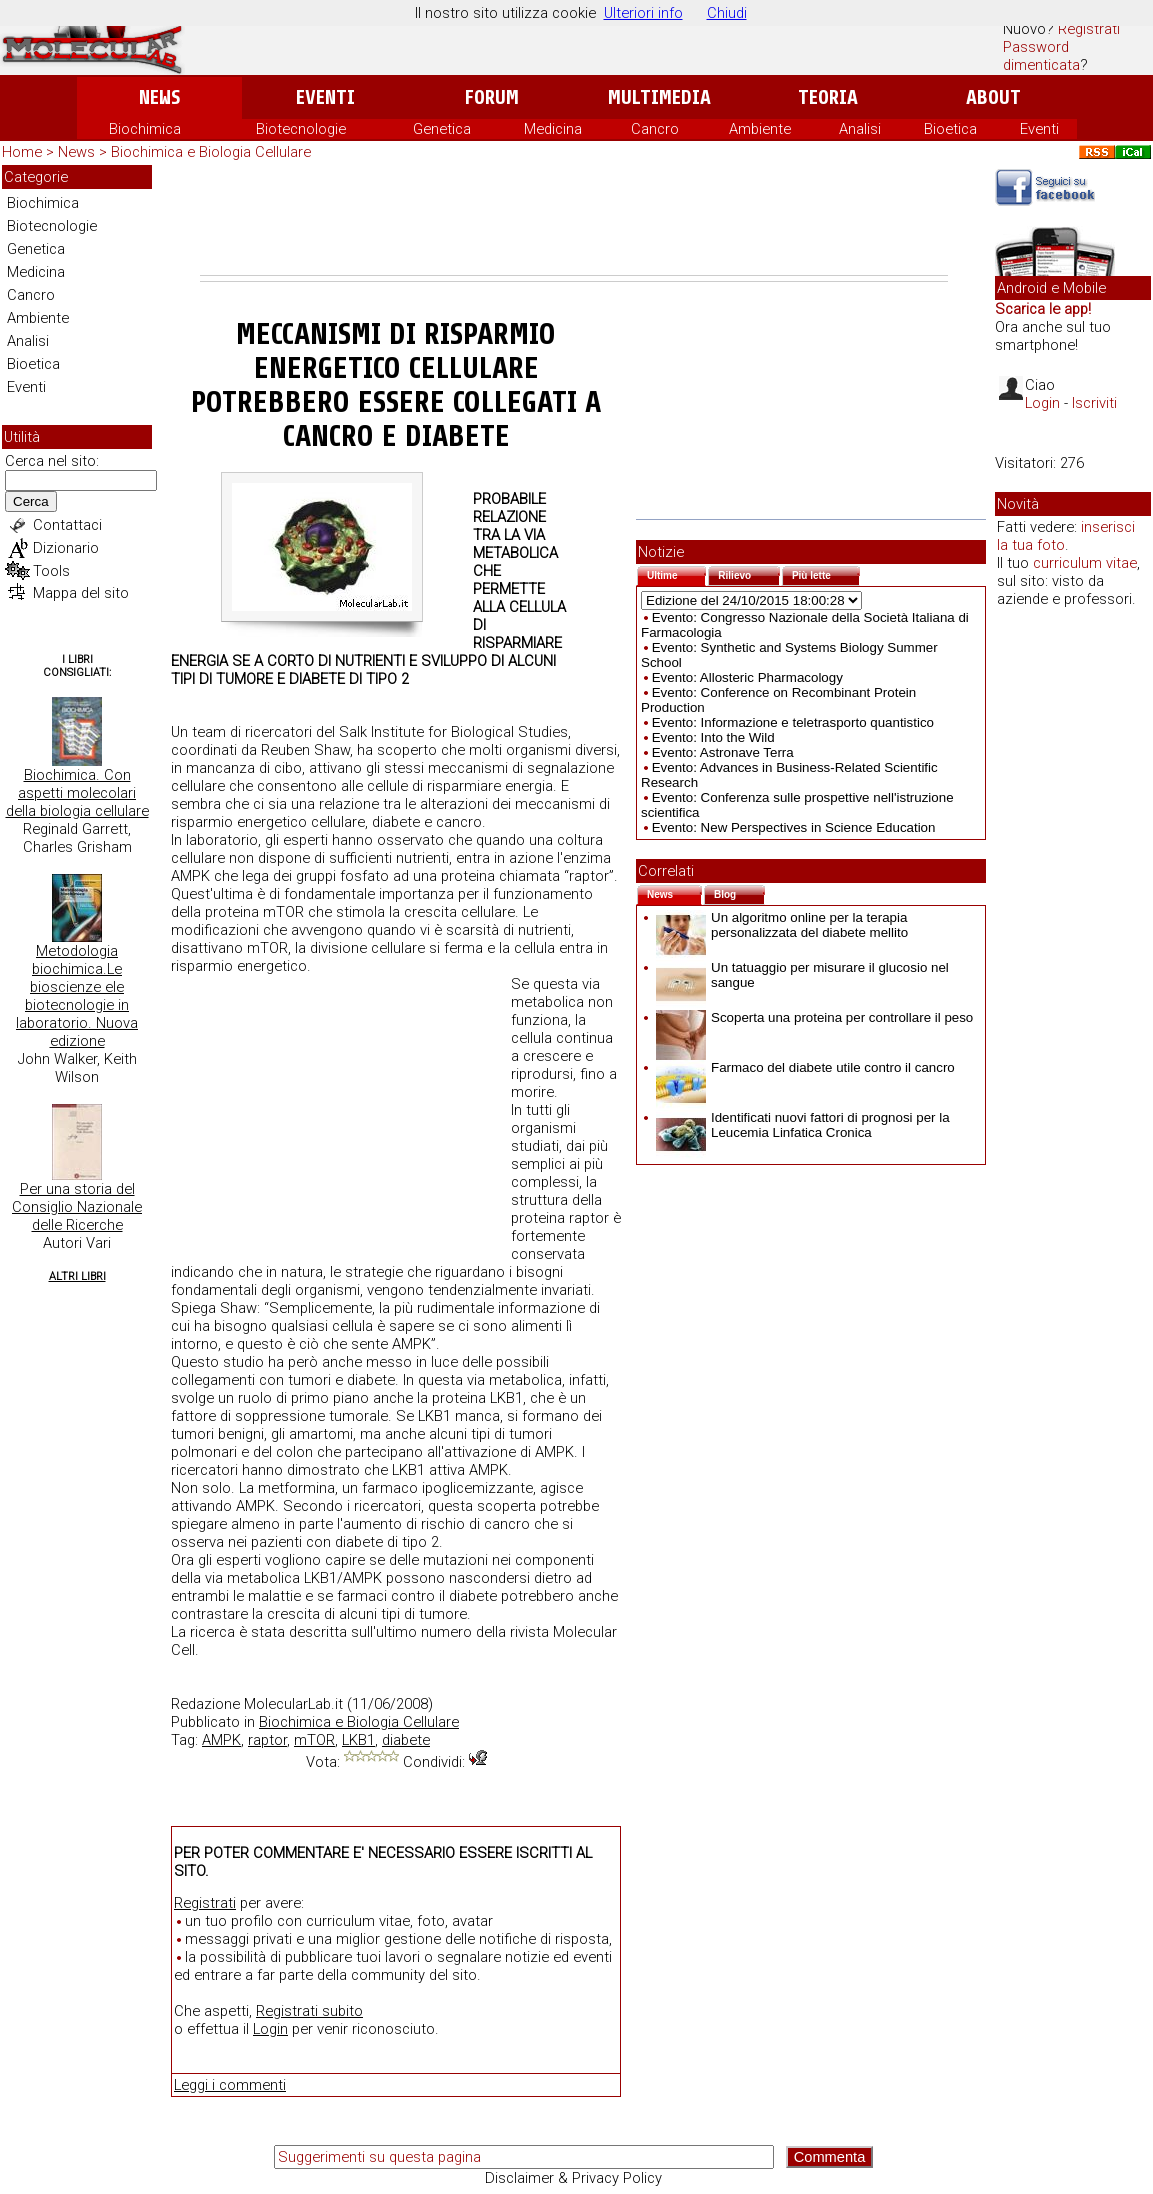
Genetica (442, 129)
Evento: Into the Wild (713, 737)
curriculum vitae (1085, 563)
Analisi (860, 129)
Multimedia (659, 97)
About (993, 97)
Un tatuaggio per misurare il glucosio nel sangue (802, 975)
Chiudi (727, 13)
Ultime (676, 573)
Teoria (828, 97)
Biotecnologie (301, 129)
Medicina (553, 129)
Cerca (31, 501)
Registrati (1089, 29)
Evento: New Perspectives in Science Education (794, 827)
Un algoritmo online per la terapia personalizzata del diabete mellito (782, 925)
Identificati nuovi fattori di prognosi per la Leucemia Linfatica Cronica (803, 1125)
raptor (267, 1740)
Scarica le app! (1043, 309)
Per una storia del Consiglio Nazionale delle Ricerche (77, 1207)
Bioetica (950, 129)
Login (270, 2029)
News (159, 97)
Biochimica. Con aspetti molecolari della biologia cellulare (77, 793)
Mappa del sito (81, 593)
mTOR (314, 1740)
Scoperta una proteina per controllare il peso (814, 1017)
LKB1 (358, 1740)
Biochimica (145, 129)
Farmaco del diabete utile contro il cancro (805, 1067)
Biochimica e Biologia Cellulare (211, 152)
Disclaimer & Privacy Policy (573, 2178)
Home (22, 152)
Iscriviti (1094, 403)
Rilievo (749, 573)
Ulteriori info (643, 13)
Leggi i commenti (230, 2085)
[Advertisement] (574, 220)
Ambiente (760, 129)
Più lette (826, 573)
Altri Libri (77, 1276)
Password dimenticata (1041, 56)
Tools (51, 571)
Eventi (325, 97)
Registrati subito (309, 2011)
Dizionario (66, 548)
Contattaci (67, 525)
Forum (491, 97)
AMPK (221, 1740)
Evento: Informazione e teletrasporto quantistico (793, 722)
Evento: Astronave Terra (723, 752)
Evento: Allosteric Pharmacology (747, 677)
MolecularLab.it (293, 1704)
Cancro (655, 129)
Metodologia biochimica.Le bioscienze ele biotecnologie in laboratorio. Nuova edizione (77, 996)
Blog (739, 892)
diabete (406, 1740)
